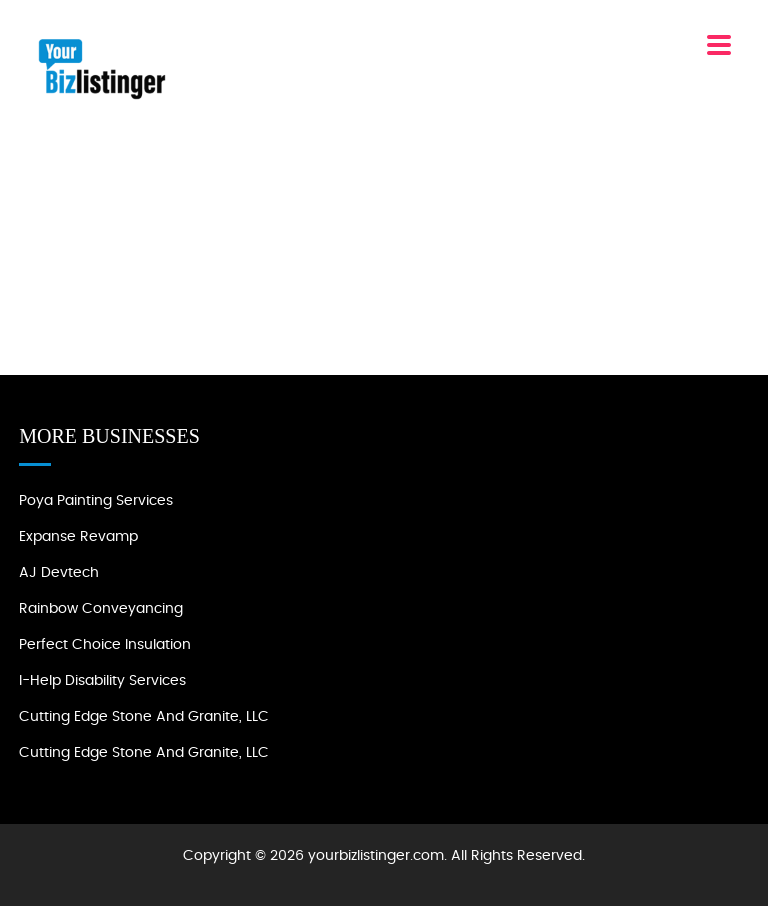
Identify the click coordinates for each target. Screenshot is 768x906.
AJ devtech (59, 573)
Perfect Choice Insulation (105, 645)
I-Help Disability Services (102, 681)
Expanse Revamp (78, 537)
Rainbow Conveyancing (101, 609)
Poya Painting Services (96, 501)
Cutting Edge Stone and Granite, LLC (144, 717)
